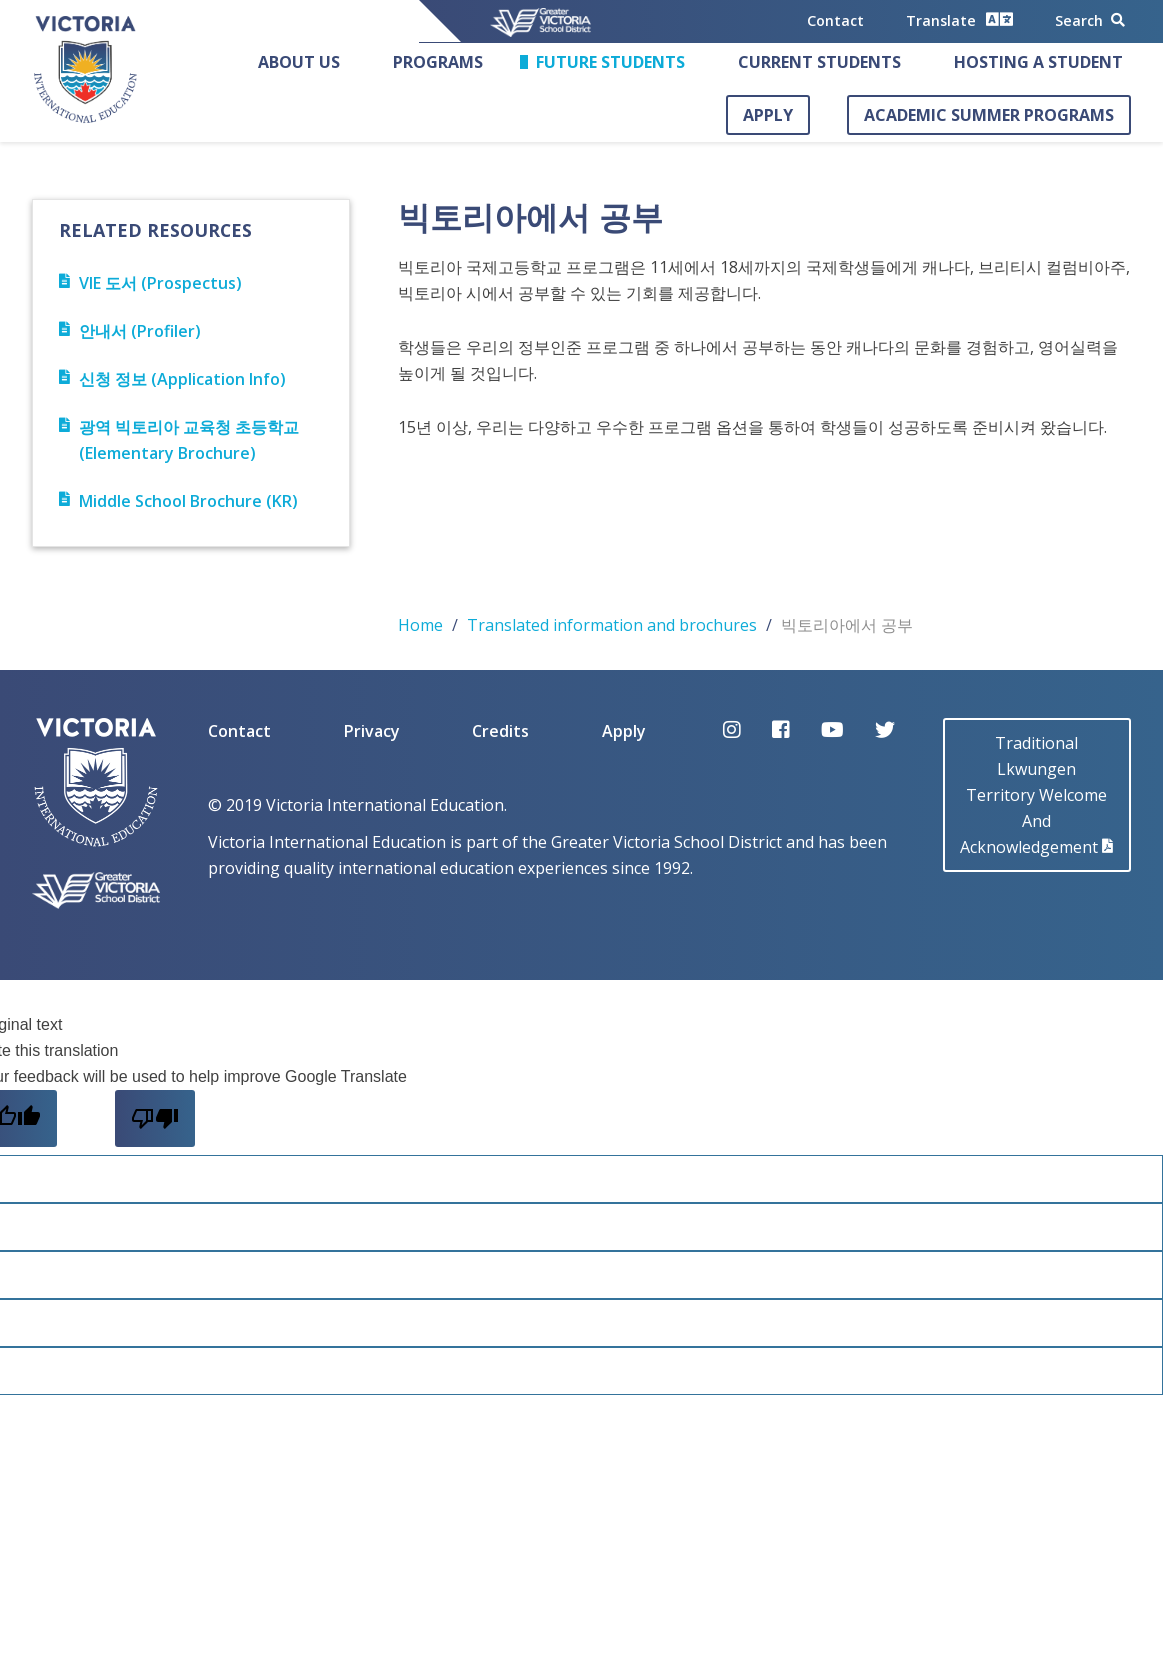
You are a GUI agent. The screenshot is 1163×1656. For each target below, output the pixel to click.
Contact (835, 20)
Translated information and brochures (612, 625)
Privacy (372, 731)
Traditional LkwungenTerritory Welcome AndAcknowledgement (1036, 795)
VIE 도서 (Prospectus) (150, 283)
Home (420, 625)
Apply (768, 115)
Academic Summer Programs (989, 115)
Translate (959, 19)
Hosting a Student (1038, 62)
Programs (438, 62)
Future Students (610, 62)
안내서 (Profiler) (130, 331)
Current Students (819, 62)
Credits (500, 731)
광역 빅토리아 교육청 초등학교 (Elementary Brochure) (179, 440)
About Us (299, 62)
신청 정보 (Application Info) (172, 379)
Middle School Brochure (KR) (178, 501)
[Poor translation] (155, 1118)
